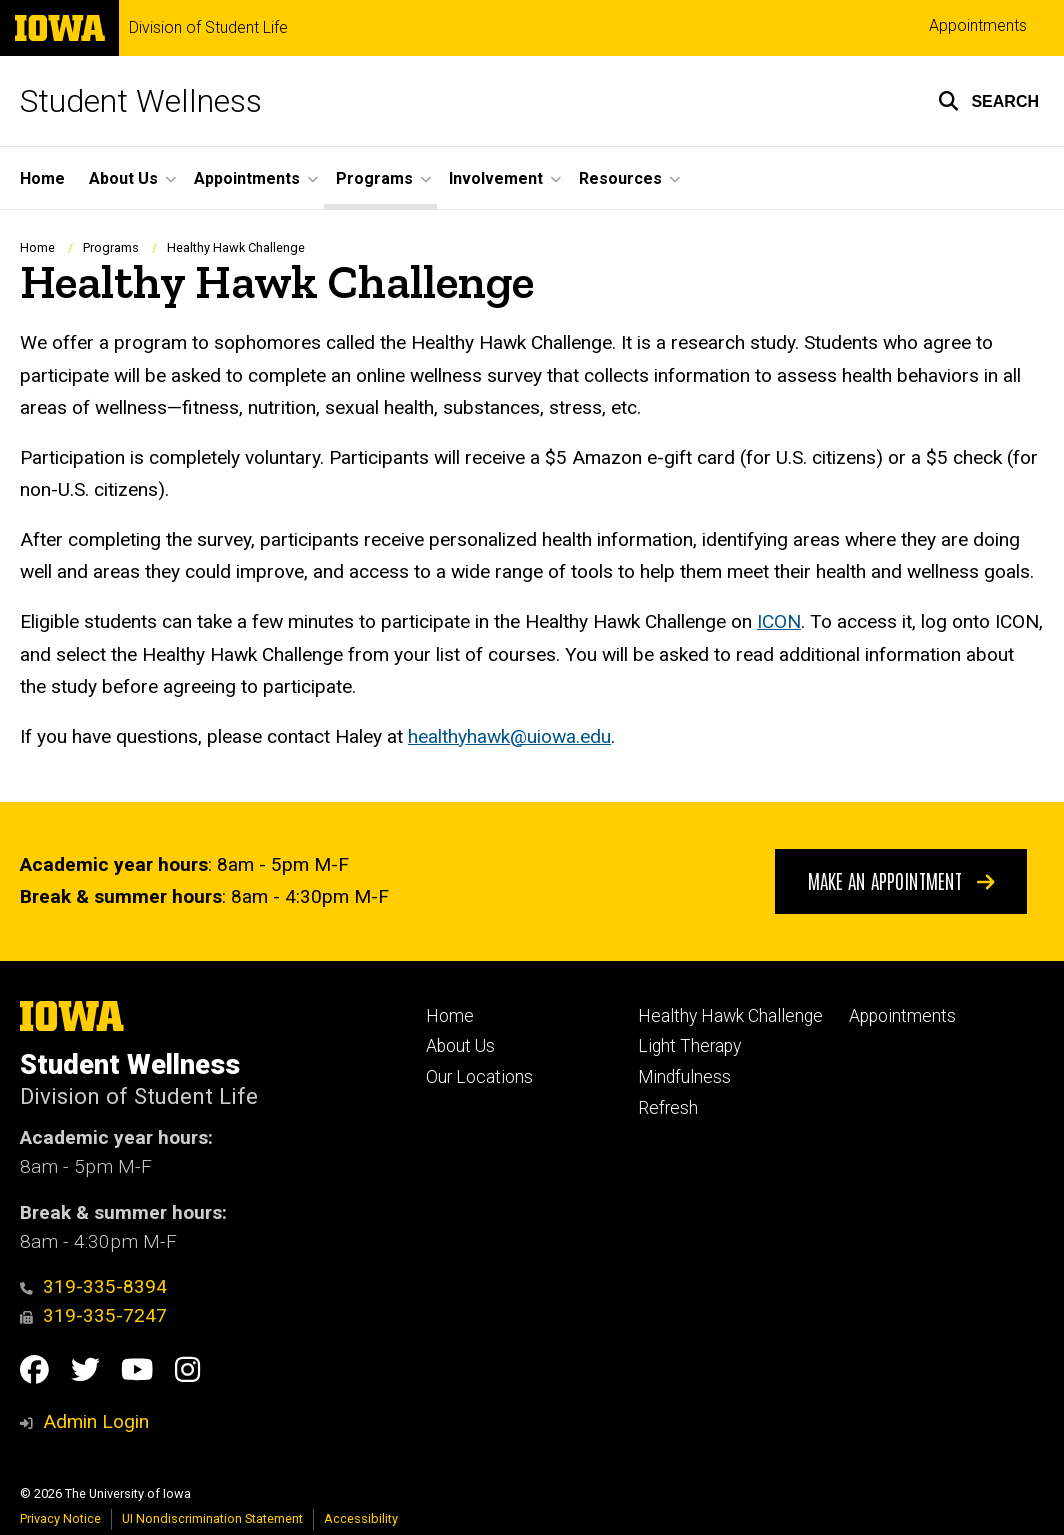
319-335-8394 (93, 1286)
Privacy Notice (60, 1518)
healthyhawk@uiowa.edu (509, 735)
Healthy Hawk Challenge (730, 1016)
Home (42, 178)
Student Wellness (141, 101)
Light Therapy (689, 1046)
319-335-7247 (93, 1315)
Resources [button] (620, 178)
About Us (460, 1046)
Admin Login (96, 1421)
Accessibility (361, 1518)
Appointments (978, 25)
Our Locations (479, 1077)
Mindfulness (684, 1077)
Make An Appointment (901, 880)
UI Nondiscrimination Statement (212, 1518)
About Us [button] (123, 178)
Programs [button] (374, 178)
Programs (111, 247)
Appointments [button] (247, 178)
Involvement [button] (496, 178)
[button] (988, 101)
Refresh (668, 1108)
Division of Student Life (208, 28)
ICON (779, 621)
